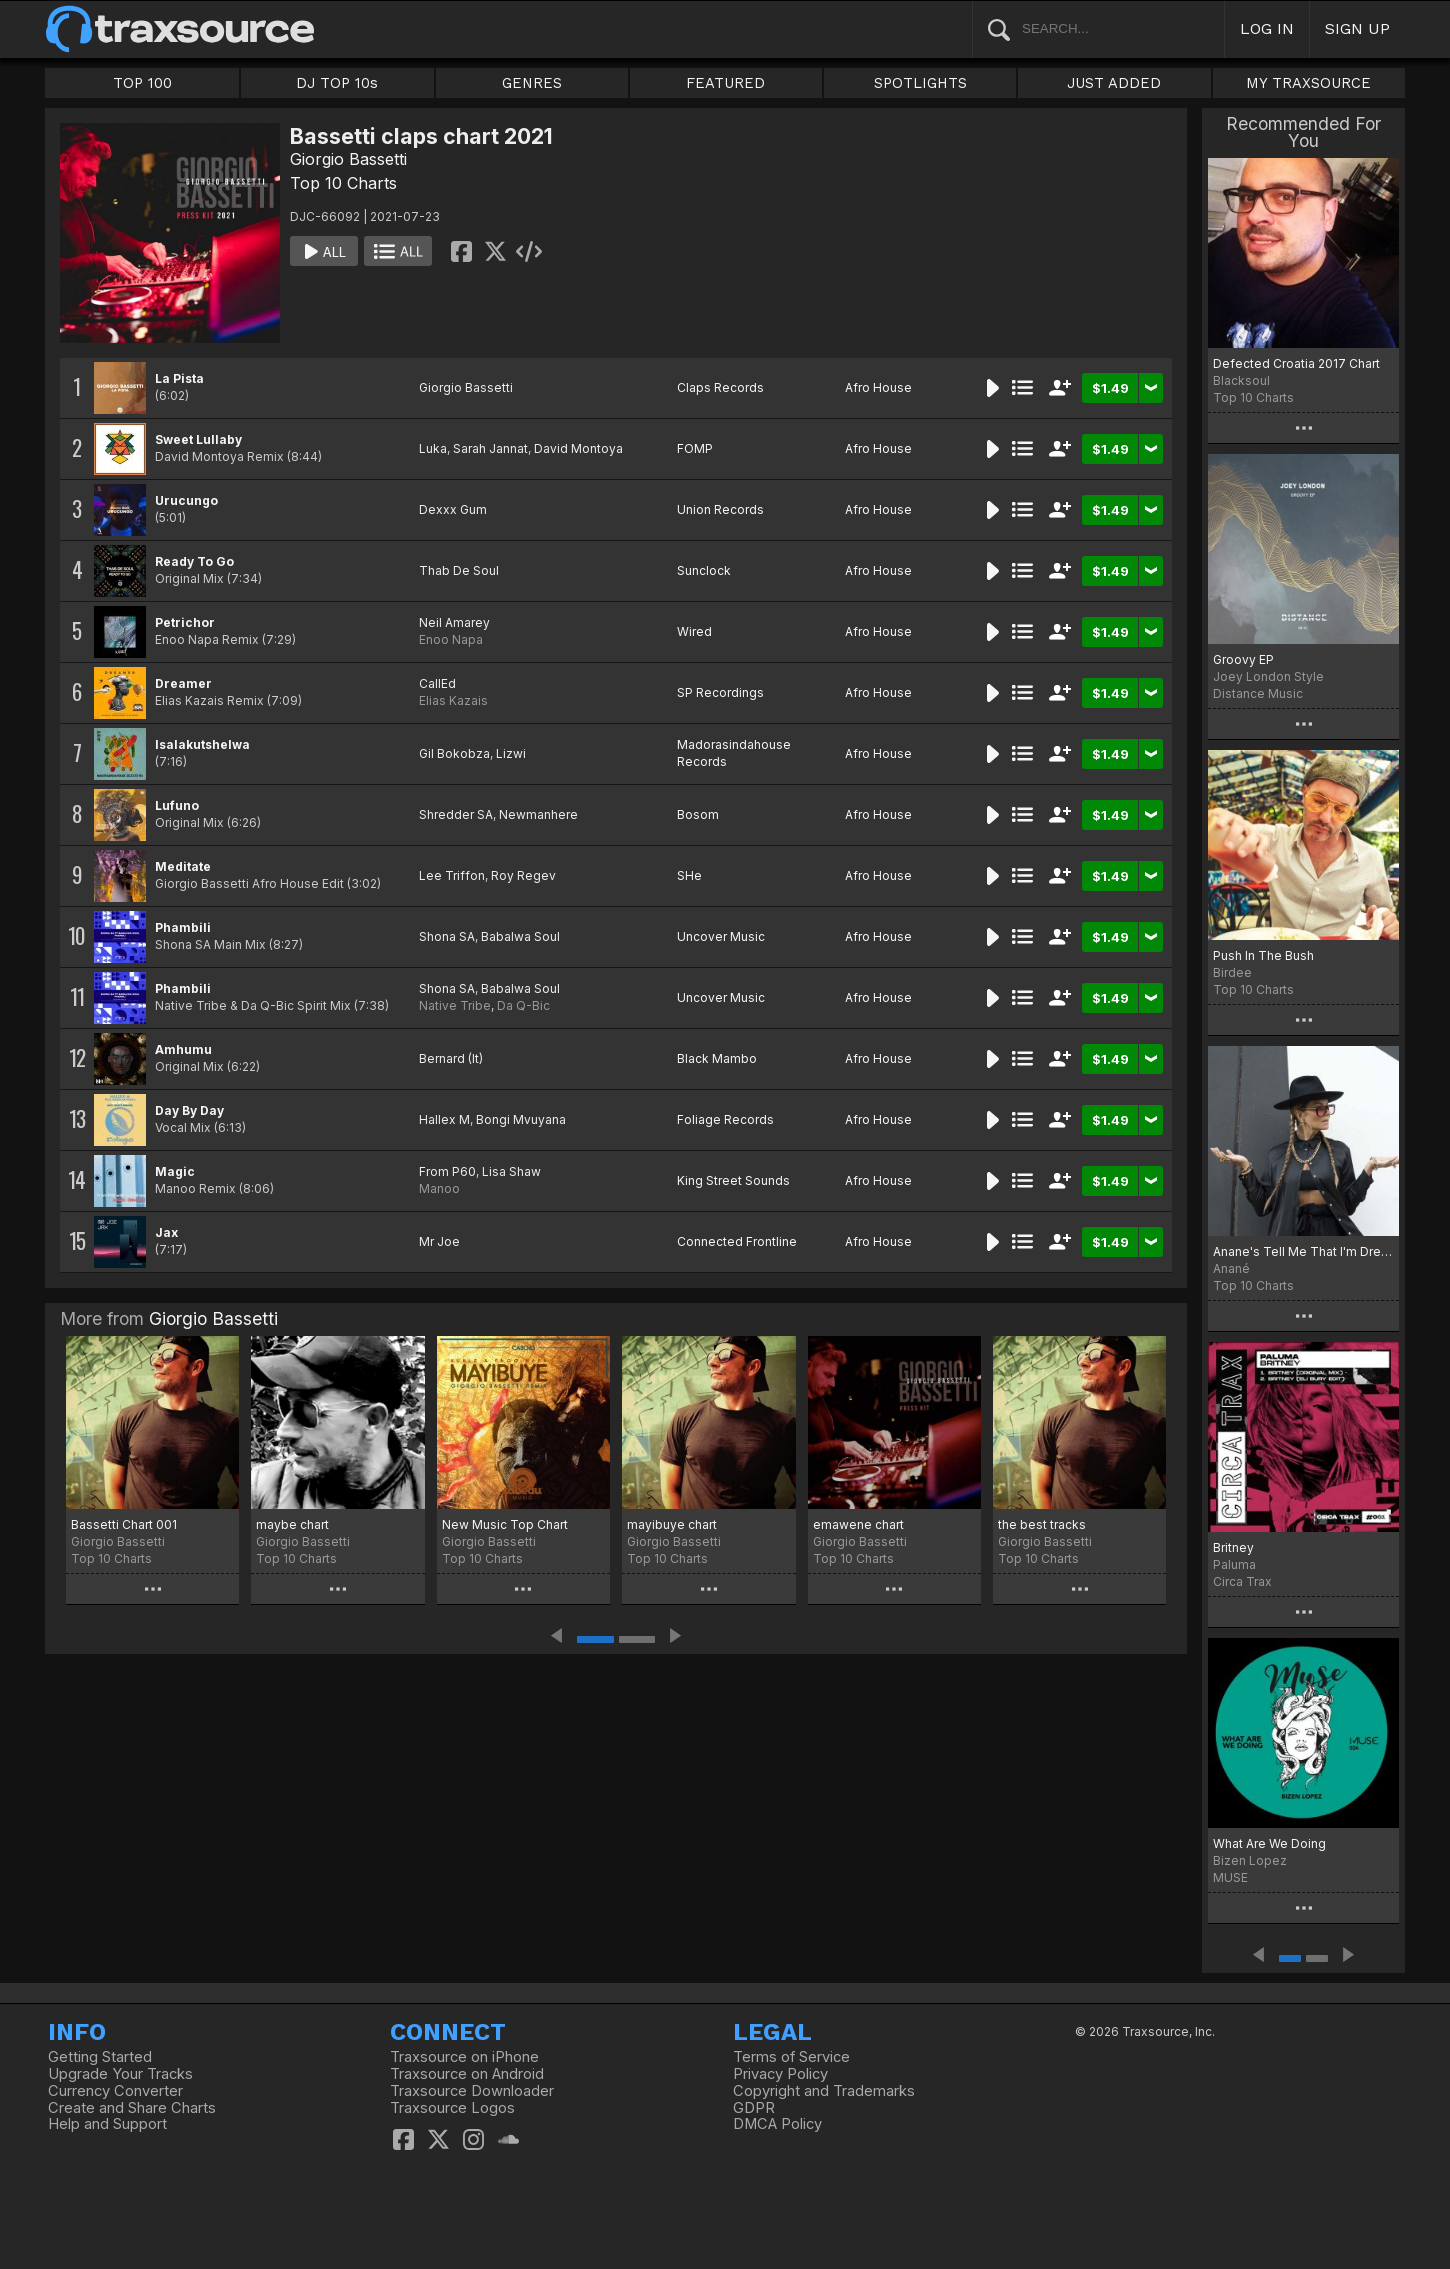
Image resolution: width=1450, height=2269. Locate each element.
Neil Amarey (454, 622)
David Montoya (578, 448)
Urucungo (186, 500)
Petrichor (185, 622)
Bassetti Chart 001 (124, 1524)
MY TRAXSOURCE (1308, 83)
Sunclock (704, 570)
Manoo (439, 1188)
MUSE (1230, 1877)
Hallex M (444, 1119)
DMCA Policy (777, 2124)
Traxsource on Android (467, 2074)
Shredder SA (456, 814)
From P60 (447, 1171)
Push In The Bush (1263, 955)
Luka (433, 448)
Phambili (183, 927)
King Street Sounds (733, 1180)
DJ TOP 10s (337, 83)
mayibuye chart (672, 1524)
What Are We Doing (1269, 1843)
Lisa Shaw (511, 1171)
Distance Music (1258, 693)
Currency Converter (115, 2091)
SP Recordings (720, 692)
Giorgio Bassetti (348, 159)
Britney (1233, 1547)
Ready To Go (194, 561)
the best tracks (1042, 1524)
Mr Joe (439, 1241)
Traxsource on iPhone (464, 2057)
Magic (175, 1171)
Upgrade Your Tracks (120, 2074)
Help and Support (107, 2124)
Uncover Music (721, 936)
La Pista (179, 378)
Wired (694, 631)
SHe (689, 875)
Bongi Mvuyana (521, 1119)
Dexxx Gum (453, 509)
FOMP (695, 448)
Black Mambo (717, 1058)
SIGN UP (1357, 28)
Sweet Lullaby (198, 439)
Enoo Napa (451, 639)
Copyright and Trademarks (824, 2091)
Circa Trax (1242, 1581)
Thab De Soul (459, 570)
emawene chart (858, 1524)
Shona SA (447, 936)
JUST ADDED (1114, 83)
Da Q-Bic (523, 1005)
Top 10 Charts (343, 183)
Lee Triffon (452, 875)
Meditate (183, 866)
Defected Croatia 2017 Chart (1296, 363)
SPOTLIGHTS (920, 83)
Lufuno (177, 805)
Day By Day (189, 1110)
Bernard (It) (451, 1058)
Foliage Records (725, 1119)
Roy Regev (523, 875)
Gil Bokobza (454, 753)
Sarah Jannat (490, 448)
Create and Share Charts (132, 2108)
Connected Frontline (737, 1241)
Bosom (698, 814)
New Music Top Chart (505, 1524)
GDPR (754, 2108)
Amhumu (183, 1049)
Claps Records (720, 387)
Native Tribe (455, 1005)
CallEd (437, 683)
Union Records (720, 509)
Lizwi (511, 753)
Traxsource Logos (452, 2108)
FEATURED (725, 83)
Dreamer (183, 683)
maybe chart (292, 1524)
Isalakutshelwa (202, 744)
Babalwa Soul (520, 936)
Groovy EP (1243, 659)
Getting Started (100, 2057)
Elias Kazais (453, 700)
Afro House (878, 387)
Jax (166, 1232)
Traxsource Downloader (472, 2091)
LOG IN (1267, 28)
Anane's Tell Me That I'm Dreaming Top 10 (1303, 1251)
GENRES (532, 83)
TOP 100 (142, 83)
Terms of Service (791, 2057)
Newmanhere (538, 814)
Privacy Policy (780, 2074)
